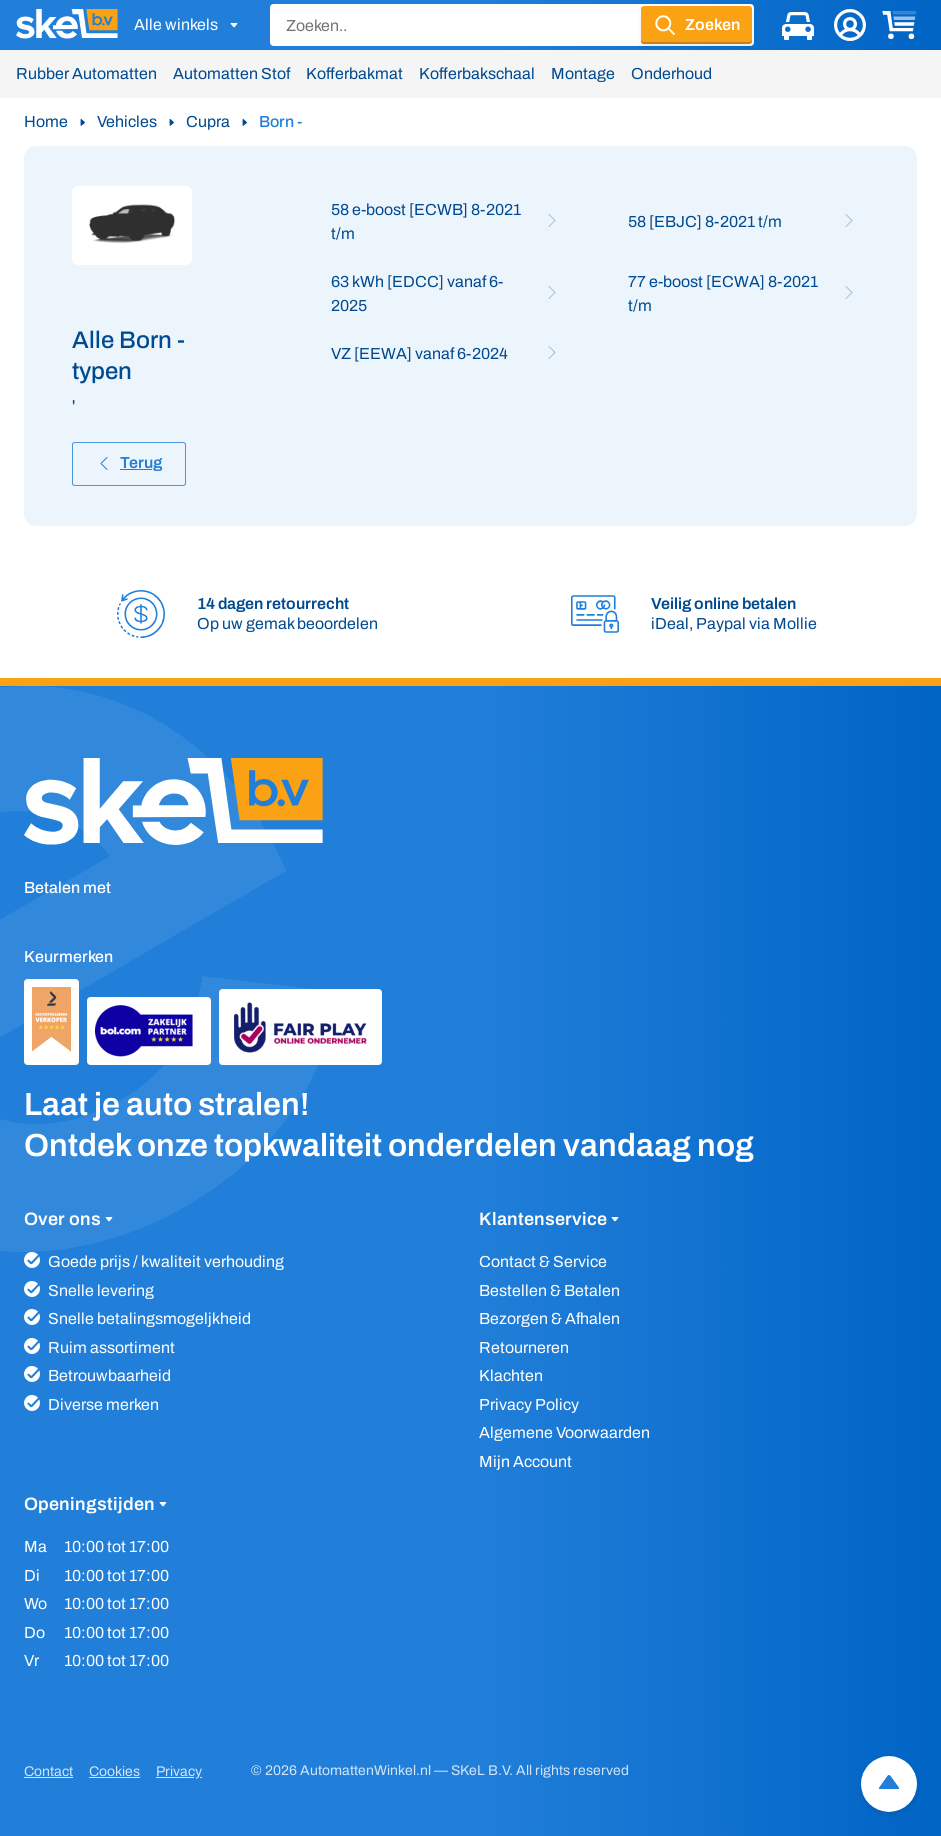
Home (46, 121)
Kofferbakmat (354, 73)
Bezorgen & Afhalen (549, 1318)
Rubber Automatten (86, 73)
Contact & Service (543, 1261)
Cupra (208, 121)
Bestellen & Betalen (549, 1290)
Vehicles (127, 121)
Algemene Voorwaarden (564, 1432)
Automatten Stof (231, 73)
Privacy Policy (529, 1404)
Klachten (511, 1375)
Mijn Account (525, 1461)
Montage (583, 73)
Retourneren (524, 1347)
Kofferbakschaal (477, 73)
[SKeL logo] (67, 25)
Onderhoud (671, 73)
